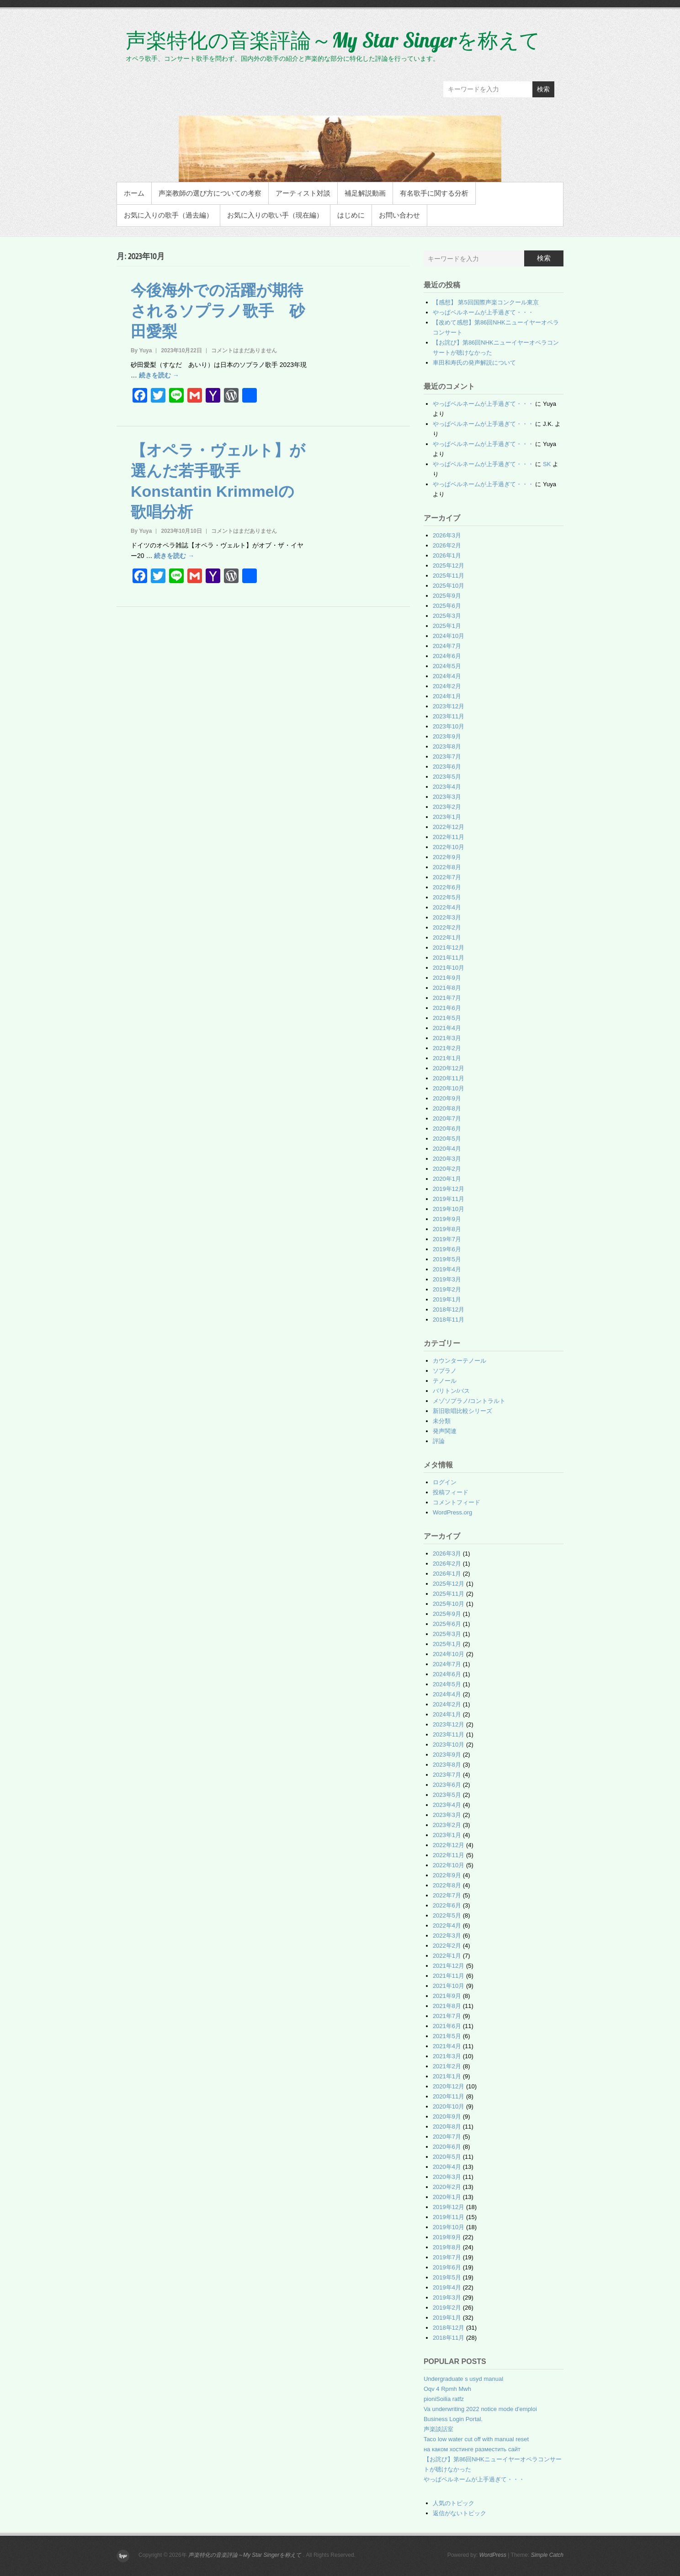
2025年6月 (447, 605)
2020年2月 (447, 1168)
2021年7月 (447, 997)
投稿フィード (450, 1492)
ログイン (445, 1482)
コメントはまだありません (244, 350)
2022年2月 (447, 927)
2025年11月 (448, 575)
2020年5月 (447, 1138)
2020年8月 (447, 1108)
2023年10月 (448, 726)
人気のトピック (453, 2503)
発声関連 (445, 1431)
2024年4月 (447, 676)
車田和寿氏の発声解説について (474, 362)
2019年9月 (447, 1219)
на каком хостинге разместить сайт (472, 2449)
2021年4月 (447, 1028)
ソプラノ (445, 1370)
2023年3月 (447, 796)
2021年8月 (447, 987)
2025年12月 (448, 565)
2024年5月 (447, 666)
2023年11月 (448, 716)
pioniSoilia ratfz (444, 2398)
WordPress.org (452, 1512)
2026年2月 (447, 545)
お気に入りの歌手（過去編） (168, 215)
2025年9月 (447, 595)
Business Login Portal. (453, 2419)
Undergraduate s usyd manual (463, 2378)
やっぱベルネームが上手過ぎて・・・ (483, 312)
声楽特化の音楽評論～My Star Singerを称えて (333, 40)
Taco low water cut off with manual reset (476, 2439)
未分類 (442, 1421)
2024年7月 (447, 646)
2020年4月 (447, 1148)
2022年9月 (447, 857)
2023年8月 (447, 746)
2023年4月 (447, 786)
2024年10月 (448, 635)
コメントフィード (456, 1502)
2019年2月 (447, 1289)
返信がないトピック (459, 2513)
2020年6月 (447, 1128)
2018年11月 (448, 1319)
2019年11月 (448, 1198)
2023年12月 (448, 706)
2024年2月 (447, 686)
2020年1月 (447, 1178)
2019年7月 (447, 1239)
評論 (439, 1441)
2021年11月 (448, 957)
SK (547, 464)
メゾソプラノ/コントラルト (469, 1400)
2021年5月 (447, 1017)
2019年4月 (447, 1269)
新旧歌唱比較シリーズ (462, 1411)
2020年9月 (447, 1098)
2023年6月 (447, 766)
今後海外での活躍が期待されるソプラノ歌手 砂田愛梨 (218, 311)
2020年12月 (448, 1068)
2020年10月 (448, 1088)
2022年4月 (447, 907)
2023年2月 (447, 806)
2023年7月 (447, 756)
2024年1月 (447, 696)
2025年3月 (447, 615)
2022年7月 (447, 877)
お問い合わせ (399, 215)
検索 (543, 89)
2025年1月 (447, 625)
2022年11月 (448, 837)
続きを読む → (159, 375)
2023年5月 (447, 776)
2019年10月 (448, 1209)
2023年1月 (447, 816)
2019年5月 (447, 1259)
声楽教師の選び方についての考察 (210, 193)
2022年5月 (447, 897)
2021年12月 (448, 947)
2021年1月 (447, 1058)
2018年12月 (448, 1309)
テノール (445, 1380)
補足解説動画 (365, 193)
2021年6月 (447, 1007)
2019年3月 (447, 1279)
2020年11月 (448, 1078)
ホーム (134, 193)
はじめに (351, 215)
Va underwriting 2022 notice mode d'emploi (480, 2409)
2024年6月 (447, 656)
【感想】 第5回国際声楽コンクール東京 (486, 302)
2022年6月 (447, 887)
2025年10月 (448, 585)
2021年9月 (447, 977)
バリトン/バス (451, 1390)
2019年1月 (447, 1299)
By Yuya (141, 350)
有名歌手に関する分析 (434, 193)
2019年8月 (447, 1229)
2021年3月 (447, 1038)
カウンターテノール (459, 1360)
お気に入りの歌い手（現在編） (275, 215)
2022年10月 (448, 847)
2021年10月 (448, 967)
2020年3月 (447, 1158)
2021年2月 (447, 1048)
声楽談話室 (438, 2429)
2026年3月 (447, 535)
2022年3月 (447, 917)
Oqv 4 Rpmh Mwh (447, 2388)
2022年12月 (448, 826)
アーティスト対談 (303, 193)
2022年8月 (447, 867)
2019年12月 (448, 1188)
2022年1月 (447, 937)
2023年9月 (447, 736)
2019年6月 (447, 1249)
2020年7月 (447, 1118)
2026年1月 (447, 555)
